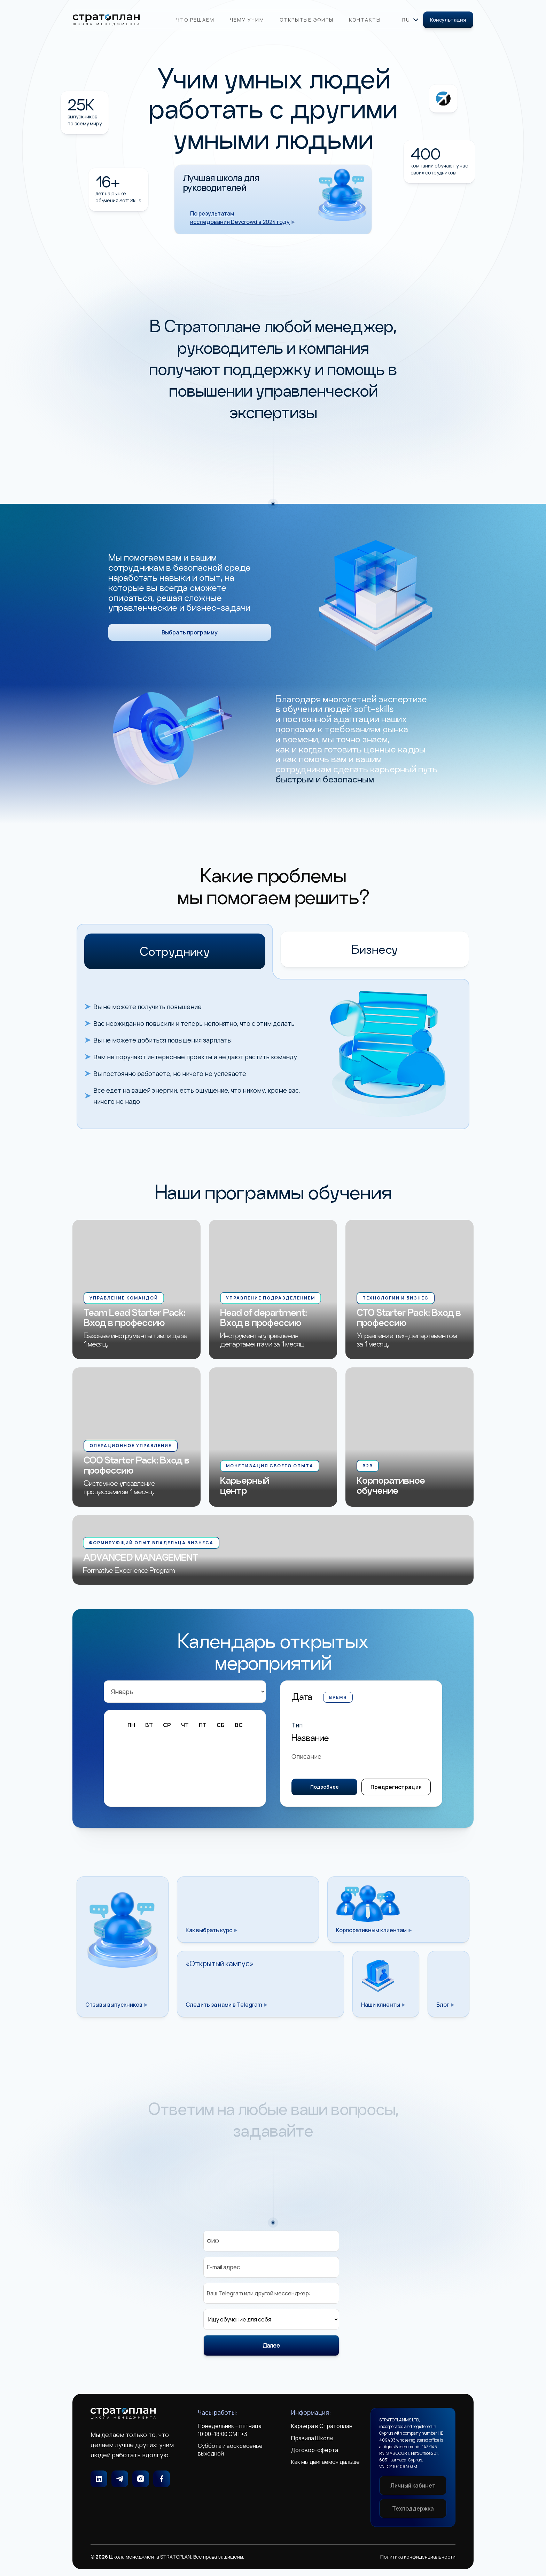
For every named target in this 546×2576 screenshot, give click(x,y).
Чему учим (247, 19)
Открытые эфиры (307, 19)
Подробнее (324, 1788)
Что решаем (195, 19)
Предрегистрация (396, 1788)
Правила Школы (312, 2438)
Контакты (365, 19)
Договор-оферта (314, 2450)
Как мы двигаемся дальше (325, 2462)
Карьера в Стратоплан (321, 2426)
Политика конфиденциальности (417, 2556)
